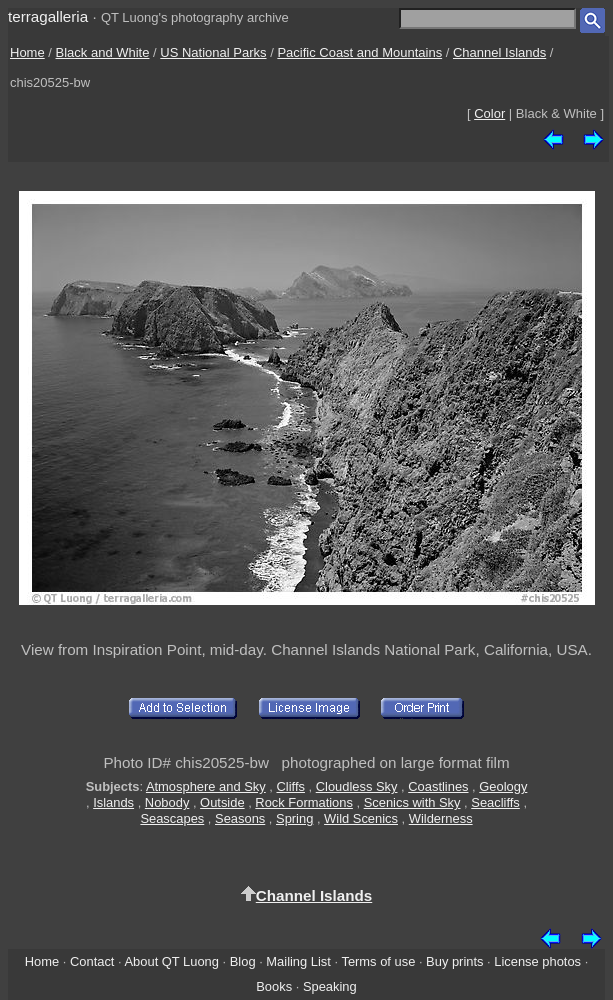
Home (27, 52)
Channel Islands (499, 52)
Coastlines (438, 786)
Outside (222, 802)
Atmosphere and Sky (206, 786)
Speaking (330, 986)
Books (274, 986)
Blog (243, 961)
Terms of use (378, 961)
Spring (294, 818)
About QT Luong (171, 961)
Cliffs (290, 786)
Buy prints (454, 961)
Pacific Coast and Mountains (359, 52)
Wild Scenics (361, 818)
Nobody (167, 802)
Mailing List (298, 961)
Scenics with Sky (412, 802)
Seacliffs (495, 802)
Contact (92, 961)
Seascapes (172, 818)
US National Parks (213, 52)
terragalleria (48, 16)
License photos (537, 961)
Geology (503, 786)
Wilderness (441, 818)
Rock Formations (304, 802)
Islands (113, 802)
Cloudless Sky (357, 786)
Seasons (240, 818)
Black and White (103, 52)
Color (489, 113)
